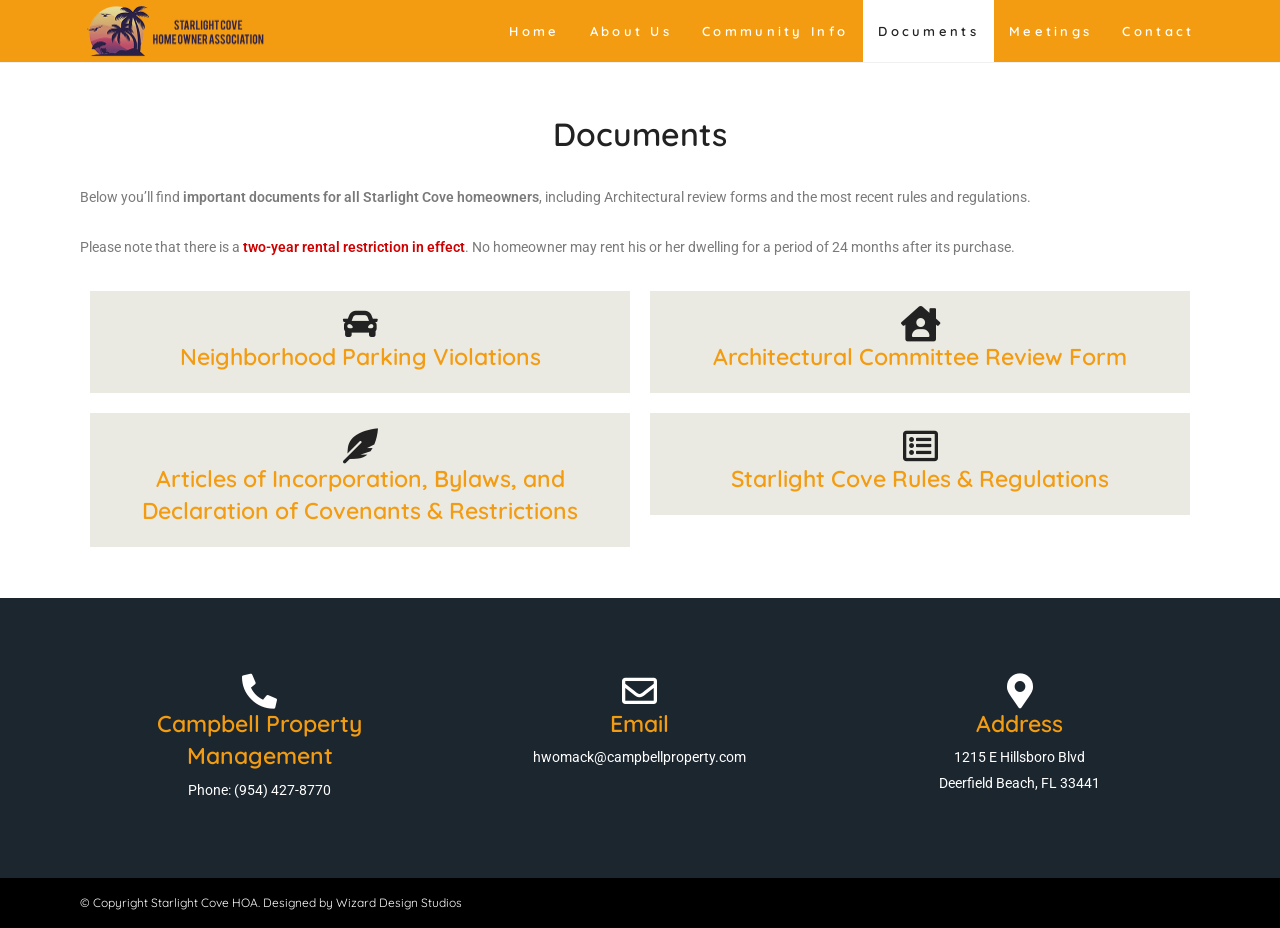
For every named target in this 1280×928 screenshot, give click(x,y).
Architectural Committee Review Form (920, 356)
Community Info (775, 31)
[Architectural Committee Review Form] (920, 323)
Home (534, 31)
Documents (928, 31)
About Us (631, 31)
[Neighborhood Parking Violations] (360, 323)
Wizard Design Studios (399, 902)
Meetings (1050, 31)
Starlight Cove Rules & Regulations (920, 478)
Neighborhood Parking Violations (360, 356)
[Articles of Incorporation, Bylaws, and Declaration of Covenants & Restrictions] (360, 445)
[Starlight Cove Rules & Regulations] (920, 445)
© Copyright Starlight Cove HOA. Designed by (208, 902)
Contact (1158, 31)
